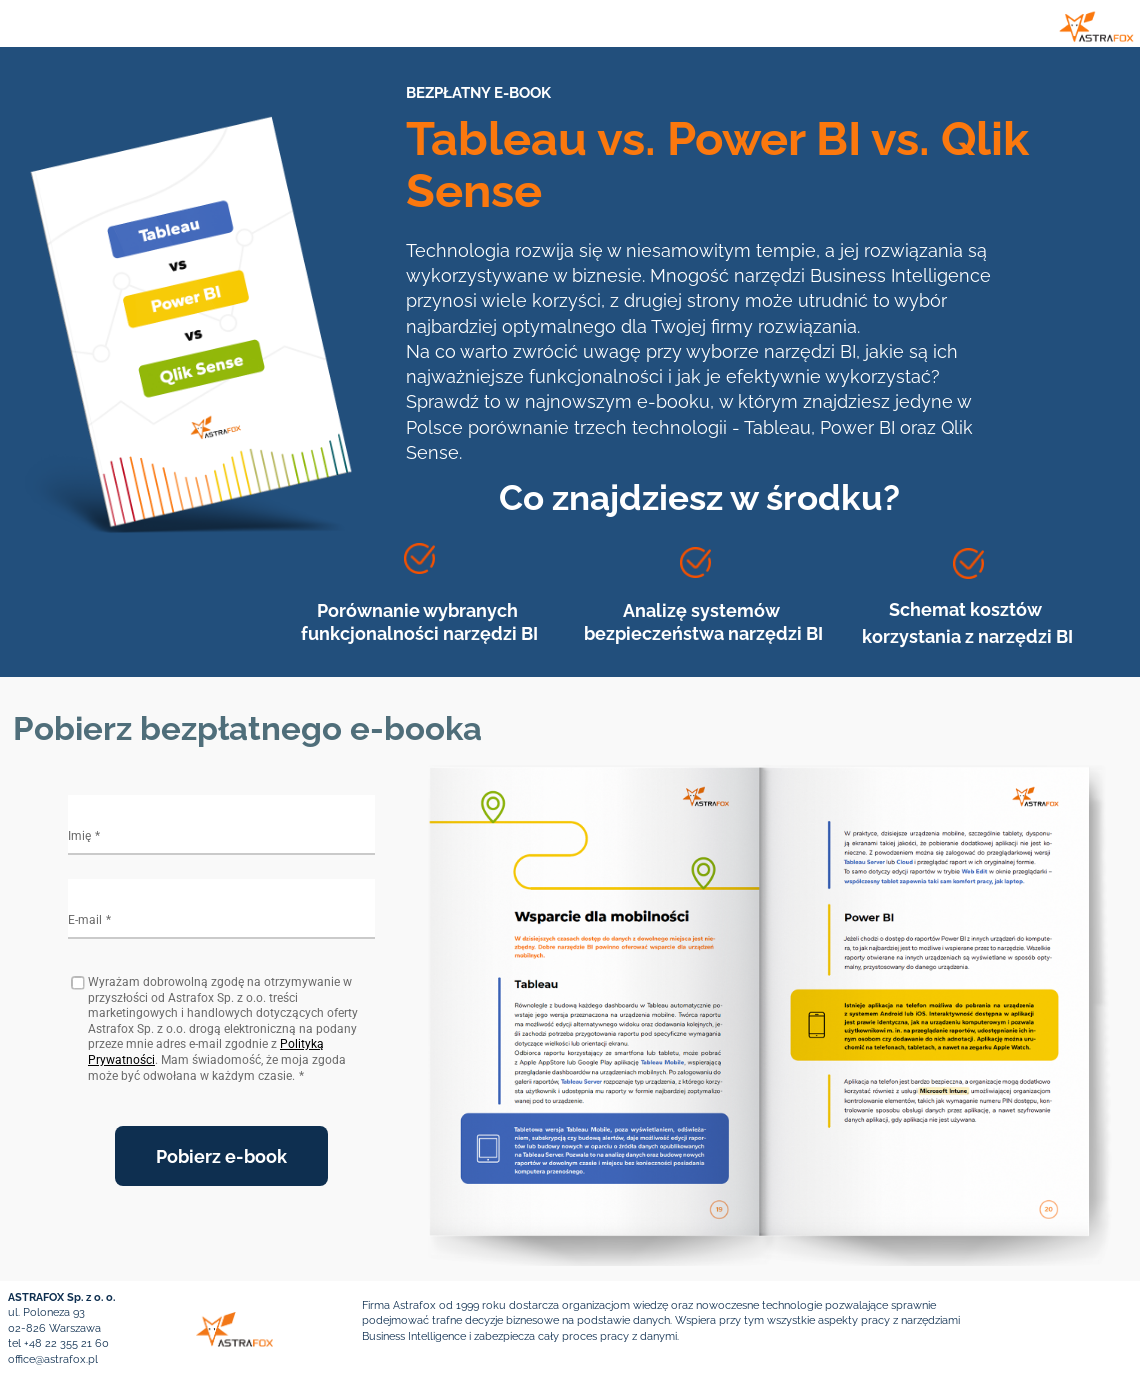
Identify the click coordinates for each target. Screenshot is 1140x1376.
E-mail (85, 920)
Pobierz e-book (221, 1156)
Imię (79, 836)
